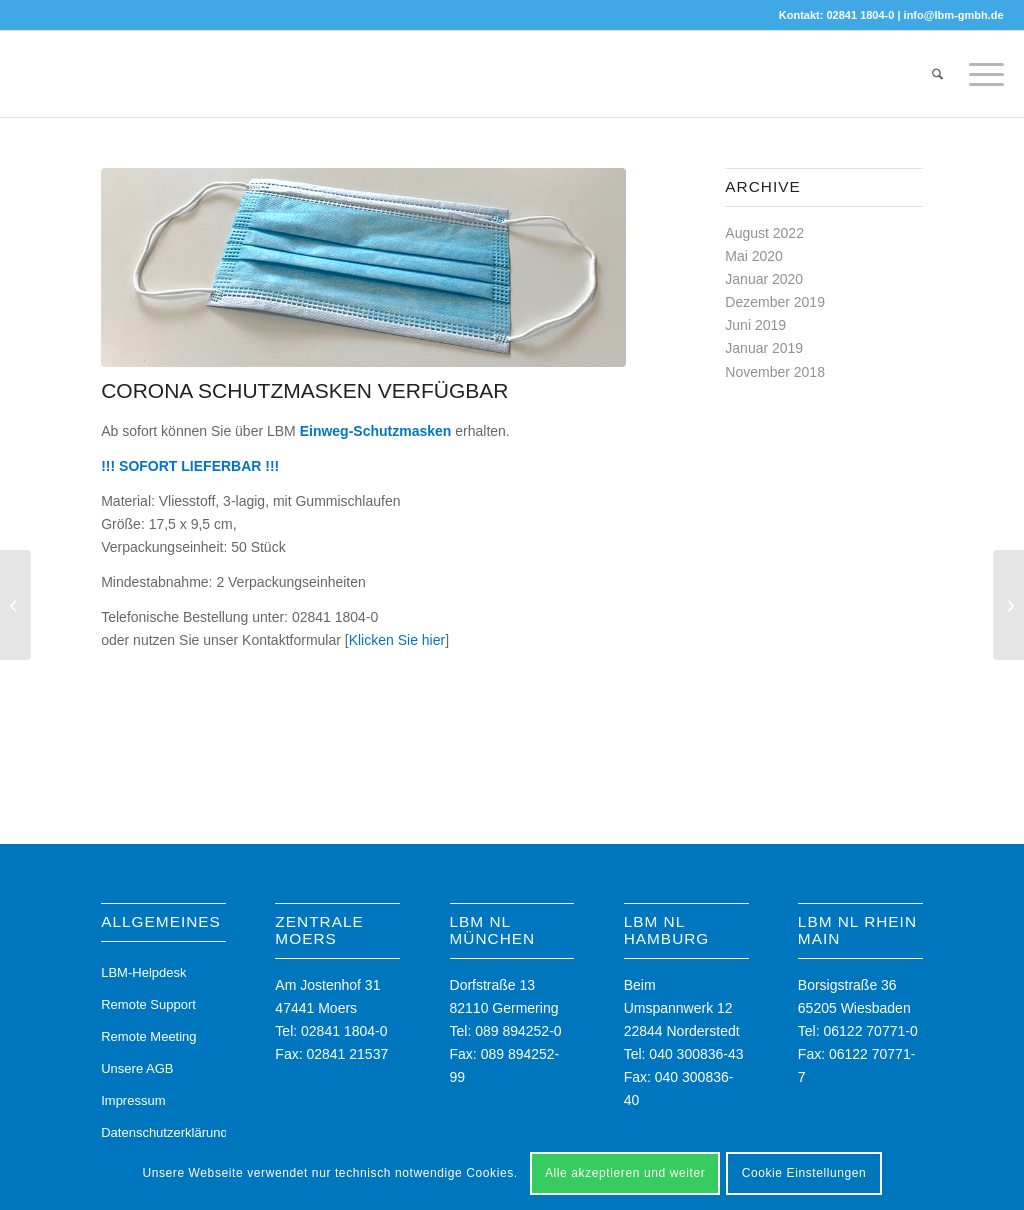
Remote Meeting (148, 1036)
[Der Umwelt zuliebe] (1008, 605)
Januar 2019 (764, 348)
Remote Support (148, 1004)
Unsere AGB (137, 1068)
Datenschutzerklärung (163, 1132)
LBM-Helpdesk (143, 972)
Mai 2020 (754, 256)
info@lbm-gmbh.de (954, 15)
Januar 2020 (764, 279)
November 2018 (775, 372)
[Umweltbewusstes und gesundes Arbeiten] (15, 605)
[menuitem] (937, 74)
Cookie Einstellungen (804, 1173)
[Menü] (980, 74)
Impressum (133, 1100)
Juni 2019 (755, 325)
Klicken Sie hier (397, 640)
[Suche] (937, 74)
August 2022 (764, 233)
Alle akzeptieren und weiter (625, 1173)
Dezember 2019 (775, 302)
